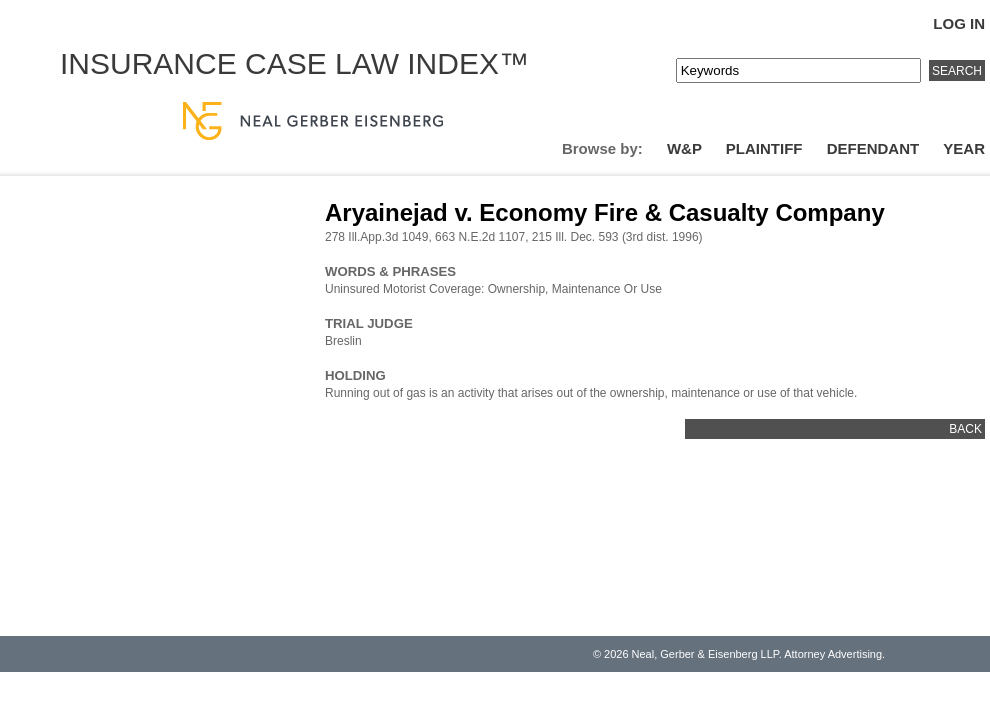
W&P (684, 148)
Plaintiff (764, 148)
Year (964, 148)
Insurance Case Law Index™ (294, 63)
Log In (959, 23)
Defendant (873, 148)
